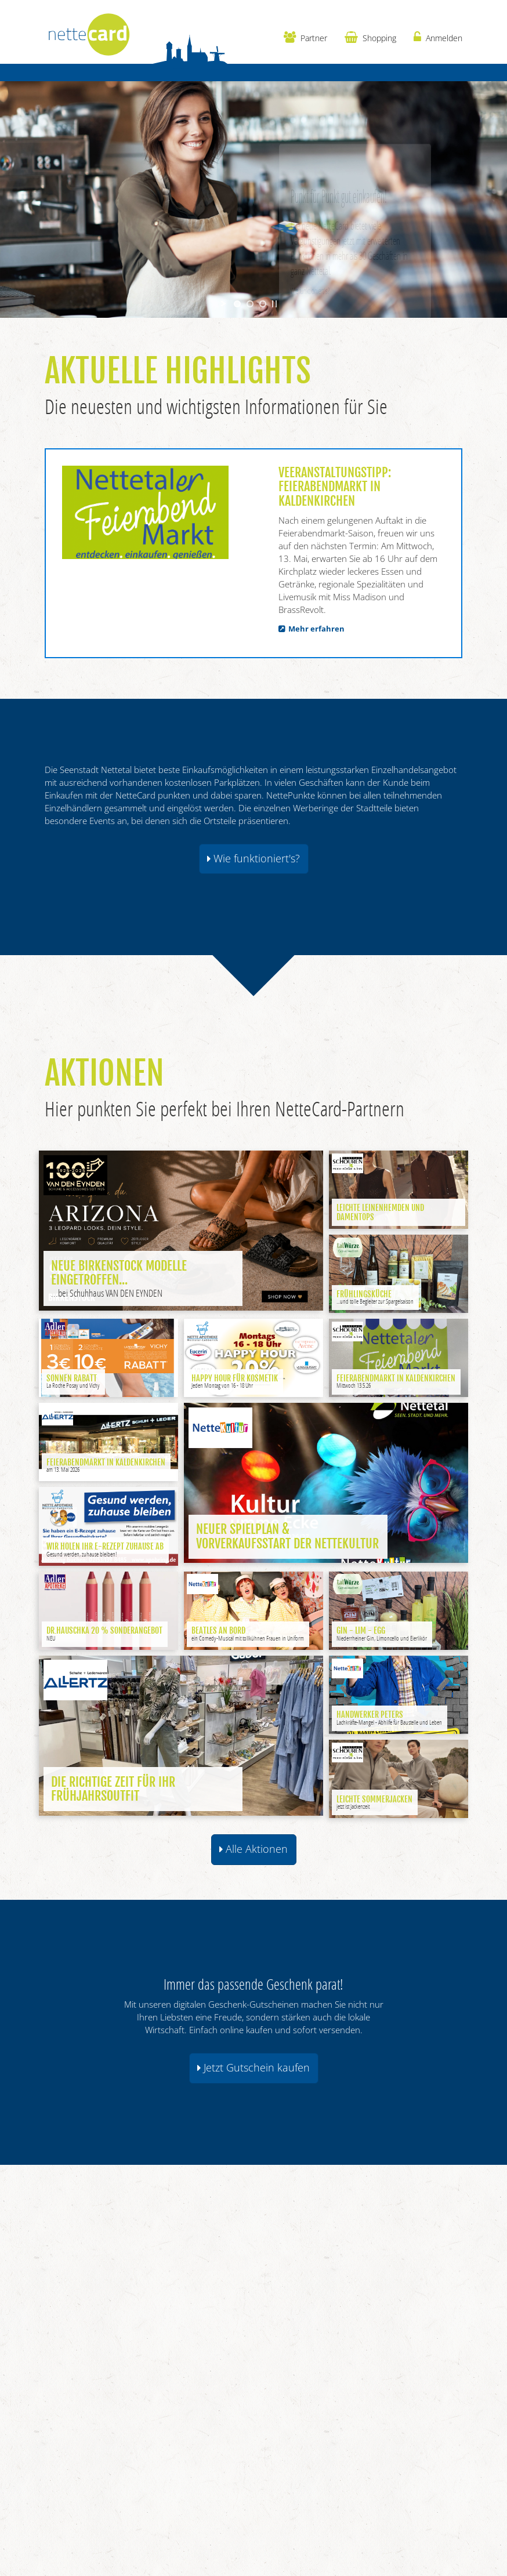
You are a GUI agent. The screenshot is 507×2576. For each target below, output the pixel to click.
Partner (305, 37)
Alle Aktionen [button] (253, 1849)
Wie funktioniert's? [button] (253, 858)
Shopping (370, 37)
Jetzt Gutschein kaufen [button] (253, 2067)
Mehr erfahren (316, 628)
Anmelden (438, 37)
